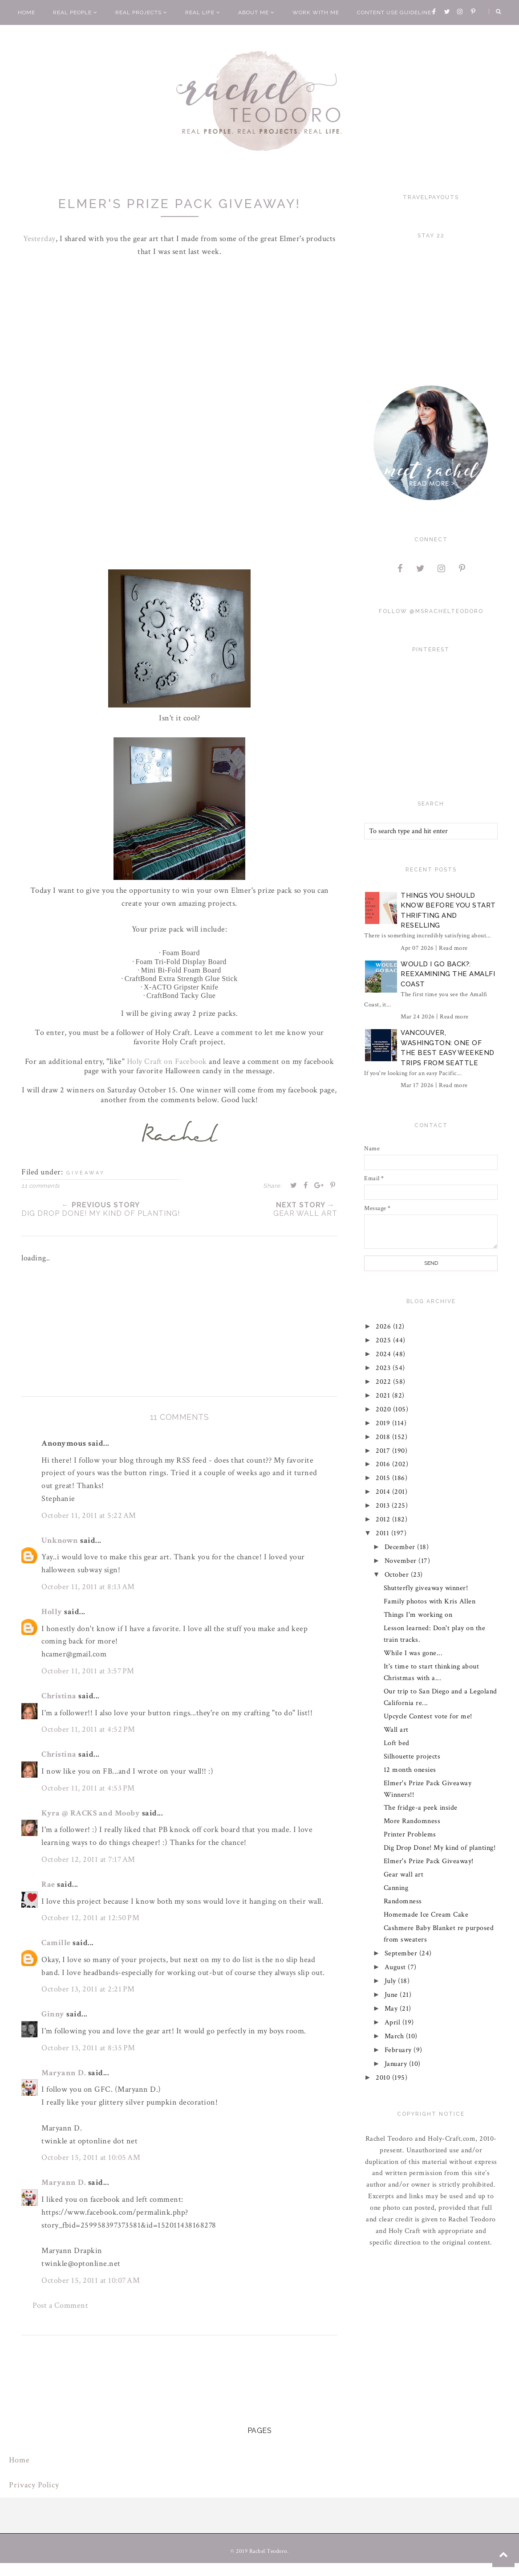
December (401, 1547)
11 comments (40, 1185)
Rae (48, 1884)
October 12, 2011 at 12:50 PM (90, 1918)
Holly (51, 1612)
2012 (384, 1519)
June (392, 1994)
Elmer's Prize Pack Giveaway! (429, 1861)
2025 (384, 1340)
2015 (384, 1478)
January (397, 2064)
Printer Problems (410, 1834)
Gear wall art (404, 1874)
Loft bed (397, 1743)
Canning (396, 1888)
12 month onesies (410, 1770)
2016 (384, 1464)
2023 (384, 1368)
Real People (75, 12)
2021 (384, 1395)
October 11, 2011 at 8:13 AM (88, 1587)
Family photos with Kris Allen (430, 1601)
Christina (59, 1696)
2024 (384, 1354)
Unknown (59, 1540)
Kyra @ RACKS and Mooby (90, 1813)
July (391, 1981)
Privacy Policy (34, 2485)
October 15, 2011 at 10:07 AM (90, 2280)
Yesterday (40, 238)
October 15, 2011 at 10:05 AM (90, 2157)
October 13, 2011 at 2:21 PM (88, 1989)
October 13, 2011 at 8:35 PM (88, 2048)
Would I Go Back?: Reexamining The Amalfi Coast (448, 974)
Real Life (202, 12)
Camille (56, 1943)
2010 (384, 2077)
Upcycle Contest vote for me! (428, 1716)
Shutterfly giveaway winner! (426, 1588)
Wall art (396, 1729)
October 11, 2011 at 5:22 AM (88, 1515)
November (402, 1561)
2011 (384, 1533)
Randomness (403, 1901)
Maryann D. (63, 2073)
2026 (384, 1326)
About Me (256, 12)
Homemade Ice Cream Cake (426, 1914)
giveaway (85, 1173)
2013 (384, 1505)
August (396, 1967)
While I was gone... (413, 1653)
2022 (384, 1381)
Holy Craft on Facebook (167, 1061)
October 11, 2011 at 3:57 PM (87, 1671)
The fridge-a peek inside (421, 1807)
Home (26, 12)
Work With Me (315, 12)
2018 (384, 1437)
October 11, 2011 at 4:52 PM (88, 1729)
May (392, 2008)
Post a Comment (60, 2305)
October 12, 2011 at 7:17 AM (88, 1859)
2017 (384, 1451)
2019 (384, 1423)
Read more (453, 948)
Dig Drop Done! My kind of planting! (440, 1847)
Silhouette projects (412, 1756)
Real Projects (141, 12)
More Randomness (412, 1821)
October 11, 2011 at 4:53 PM (88, 1788)
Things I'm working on (418, 1614)
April (393, 2022)
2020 (384, 1409)
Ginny (53, 2014)
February (399, 2050)
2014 (384, 1492)
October (398, 1574)
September (402, 1953)
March (395, 2036)
